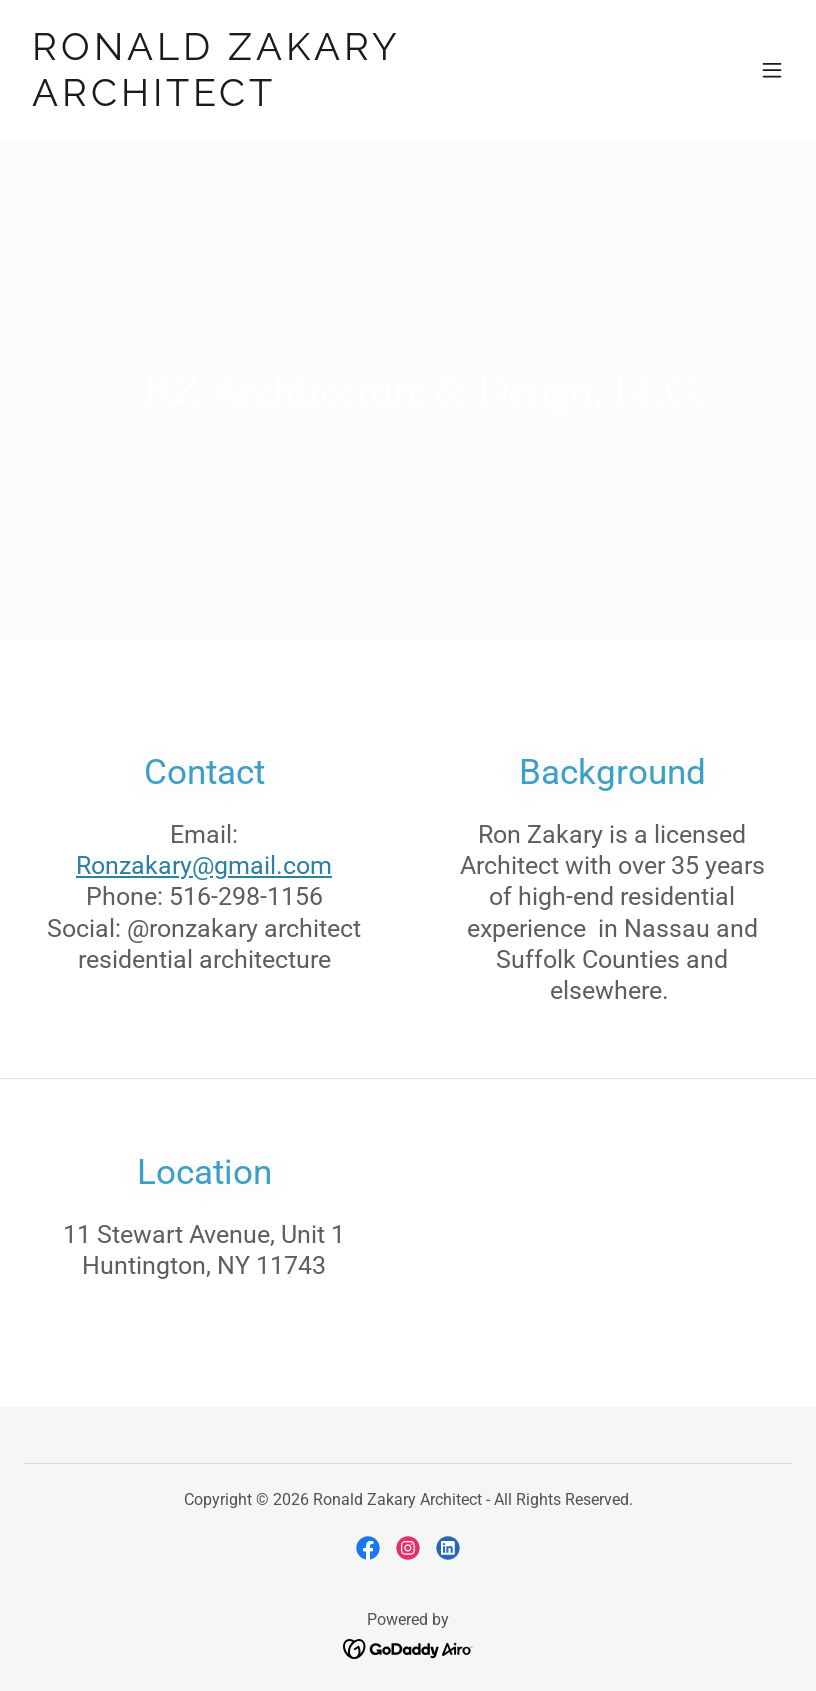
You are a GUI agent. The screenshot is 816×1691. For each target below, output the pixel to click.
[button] (772, 70)
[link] (293, 99)
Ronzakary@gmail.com (204, 865)
